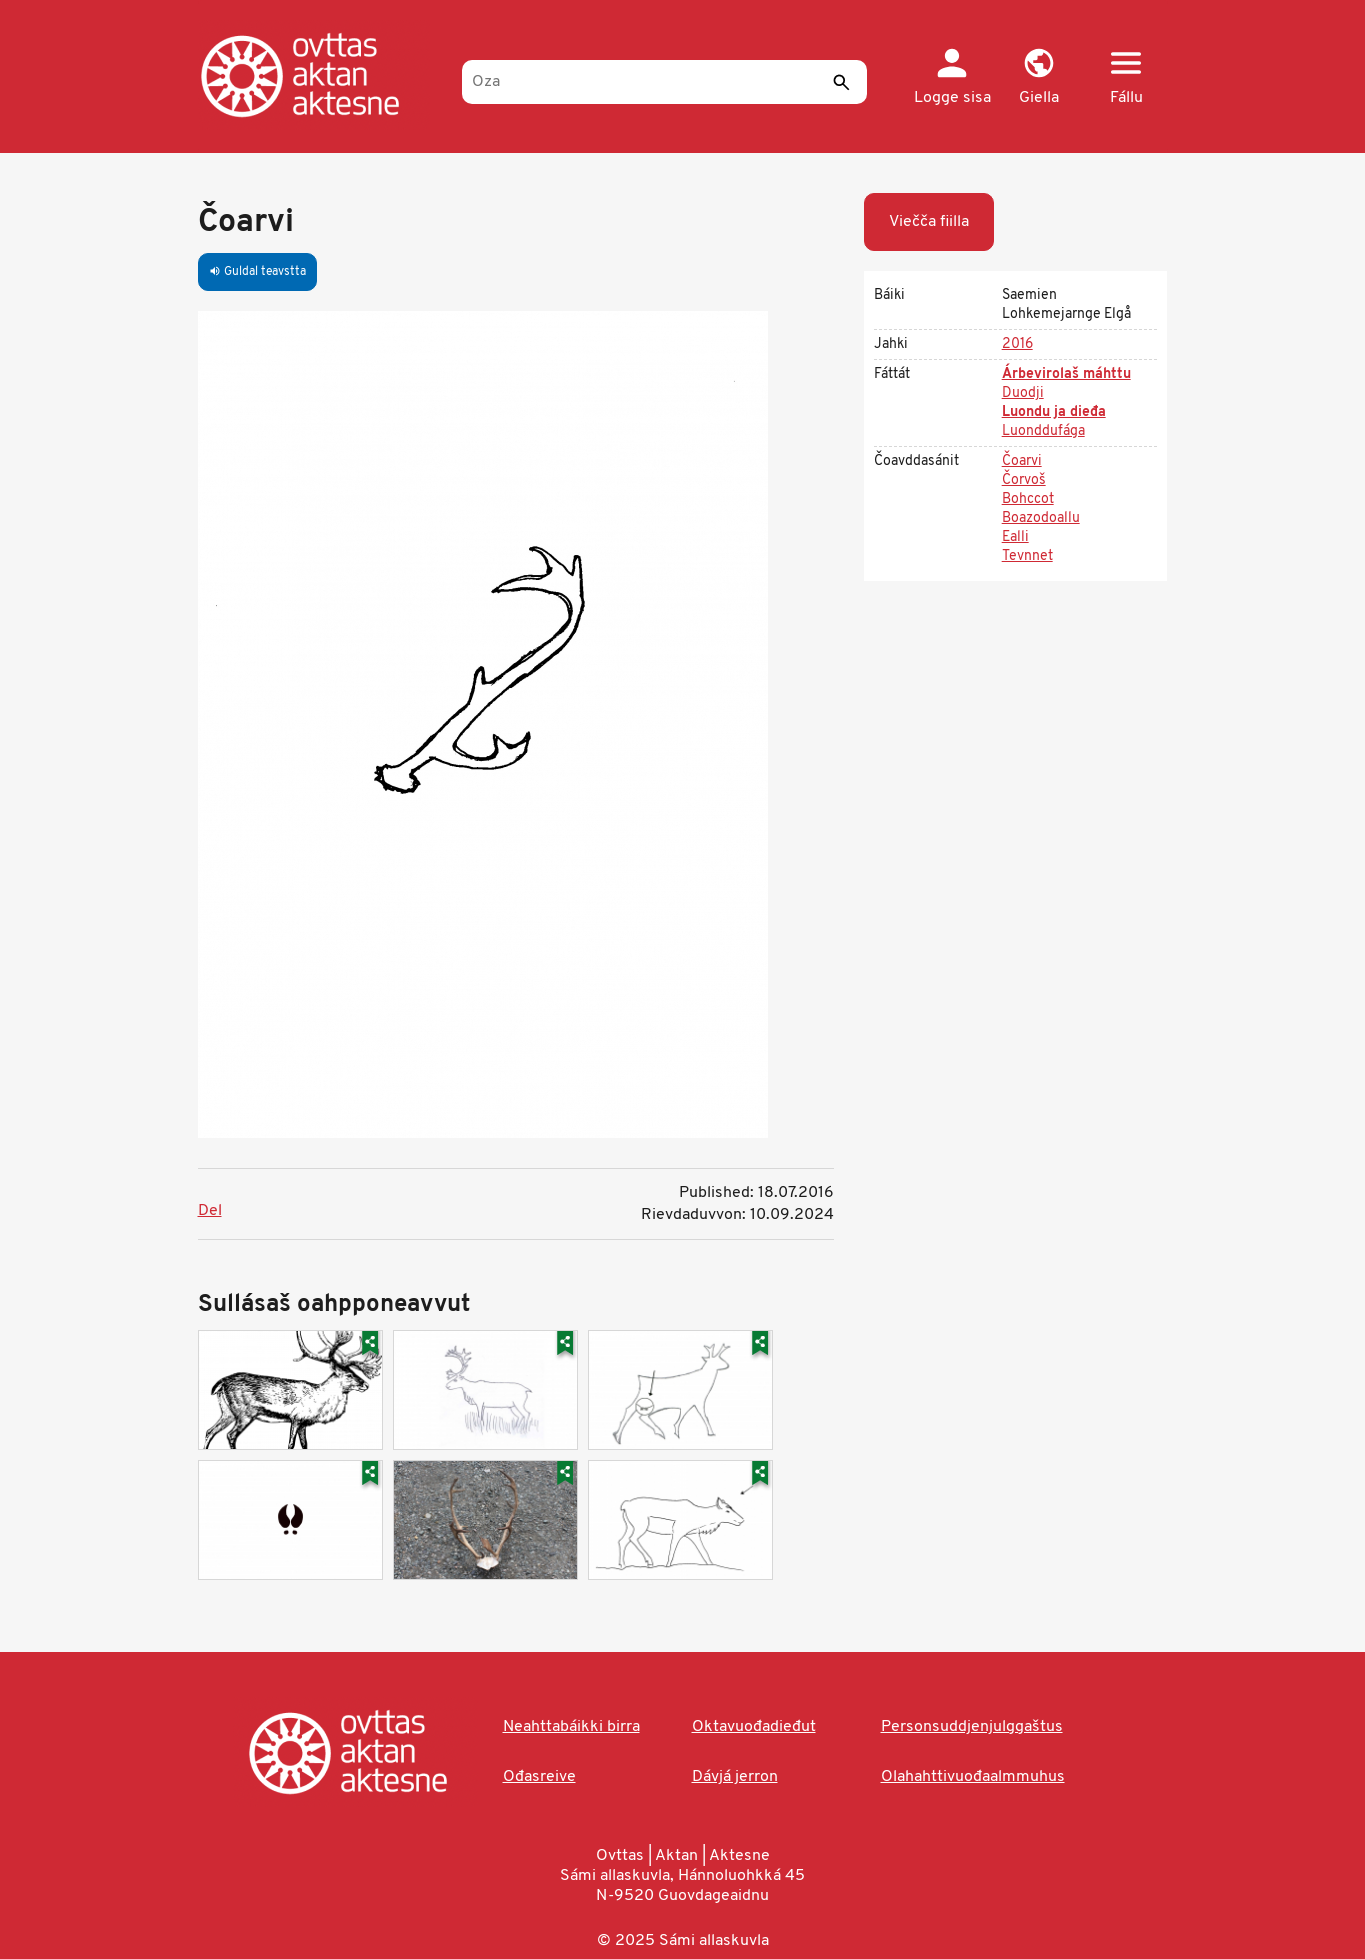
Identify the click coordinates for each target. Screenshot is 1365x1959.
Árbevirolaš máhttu (1066, 374)
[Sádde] (842, 82)
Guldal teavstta (257, 272)
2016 (1017, 344)
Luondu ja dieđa (1054, 412)
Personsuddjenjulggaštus (972, 1727)
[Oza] (664, 82)
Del (210, 1211)
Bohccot (1028, 499)
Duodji (1023, 393)
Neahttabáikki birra (571, 1727)
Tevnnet (1027, 556)
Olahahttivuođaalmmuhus (973, 1777)
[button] (1039, 78)
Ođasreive (539, 1777)
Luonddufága (1043, 431)
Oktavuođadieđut (754, 1727)
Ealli (1015, 537)
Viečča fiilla (929, 222)
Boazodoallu (1041, 518)
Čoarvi (1022, 461)
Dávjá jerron (735, 1777)
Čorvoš (1024, 480)
